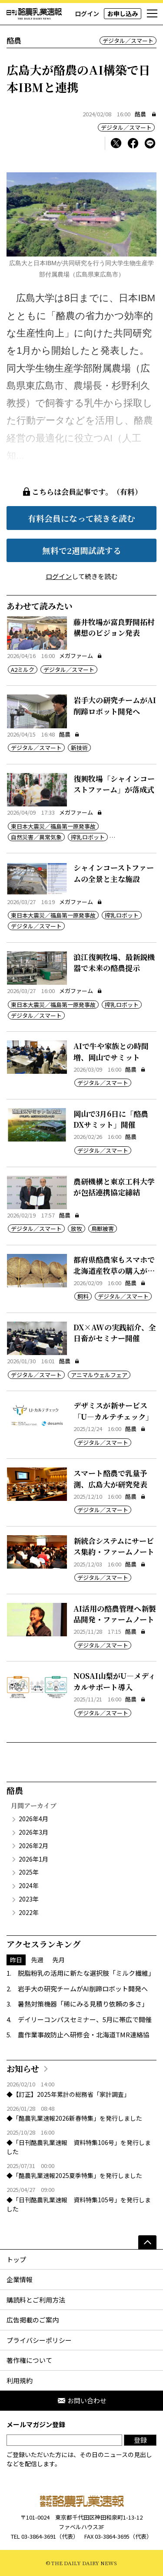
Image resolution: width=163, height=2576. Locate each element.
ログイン (87, 13)
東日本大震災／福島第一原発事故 (53, 826)
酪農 (140, 114)
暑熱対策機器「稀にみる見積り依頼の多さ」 (83, 2003)
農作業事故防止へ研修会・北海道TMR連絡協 (84, 2034)
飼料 (83, 1296)
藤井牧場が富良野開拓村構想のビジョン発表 (114, 627)
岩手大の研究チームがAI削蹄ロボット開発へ (114, 705)
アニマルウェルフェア (99, 1375)
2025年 (29, 1872)
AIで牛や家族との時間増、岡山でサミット (111, 1051)
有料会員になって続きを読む (81, 518)
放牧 (76, 1228)
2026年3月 (33, 1832)
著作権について (29, 2360)
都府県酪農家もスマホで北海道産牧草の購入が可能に (114, 1270)
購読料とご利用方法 (36, 2299)
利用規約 (20, 2380)
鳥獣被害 (102, 1228)
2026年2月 (33, 1845)
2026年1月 (33, 1859)
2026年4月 (33, 1818)
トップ (16, 2259)
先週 (37, 1959)
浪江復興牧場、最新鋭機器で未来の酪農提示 (114, 962)
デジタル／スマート (128, 40)
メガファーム (80, 655)
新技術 (79, 748)
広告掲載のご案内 (33, 2319)
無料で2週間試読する (81, 550)
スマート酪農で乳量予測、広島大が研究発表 (110, 1478)
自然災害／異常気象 (36, 837)
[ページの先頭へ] (147, 2242)
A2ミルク (22, 669)
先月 (59, 1959)
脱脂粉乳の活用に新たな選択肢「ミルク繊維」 (86, 1972)
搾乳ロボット (88, 837)
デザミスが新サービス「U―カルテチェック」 (113, 1411)
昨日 (16, 1959)
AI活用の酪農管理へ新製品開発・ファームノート (114, 1614)
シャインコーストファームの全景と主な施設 (113, 873)
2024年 (29, 1885)
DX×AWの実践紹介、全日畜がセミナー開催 (114, 1333)
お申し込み (122, 13)
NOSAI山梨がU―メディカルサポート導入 (114, 1681)
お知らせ (23, 2068)
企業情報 (20, 2279)
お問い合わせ (81, 2400)
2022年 (29, 1912)
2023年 (29, 1899)
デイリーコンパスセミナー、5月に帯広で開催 (85, 2019)
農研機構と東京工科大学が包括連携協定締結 (114, 1187)
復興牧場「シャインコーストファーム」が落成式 (114, 784)
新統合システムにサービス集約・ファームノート (113, 1546)
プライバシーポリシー (39, 2340)
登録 (140, 2439)
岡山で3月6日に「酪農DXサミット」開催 (110, 1119)
